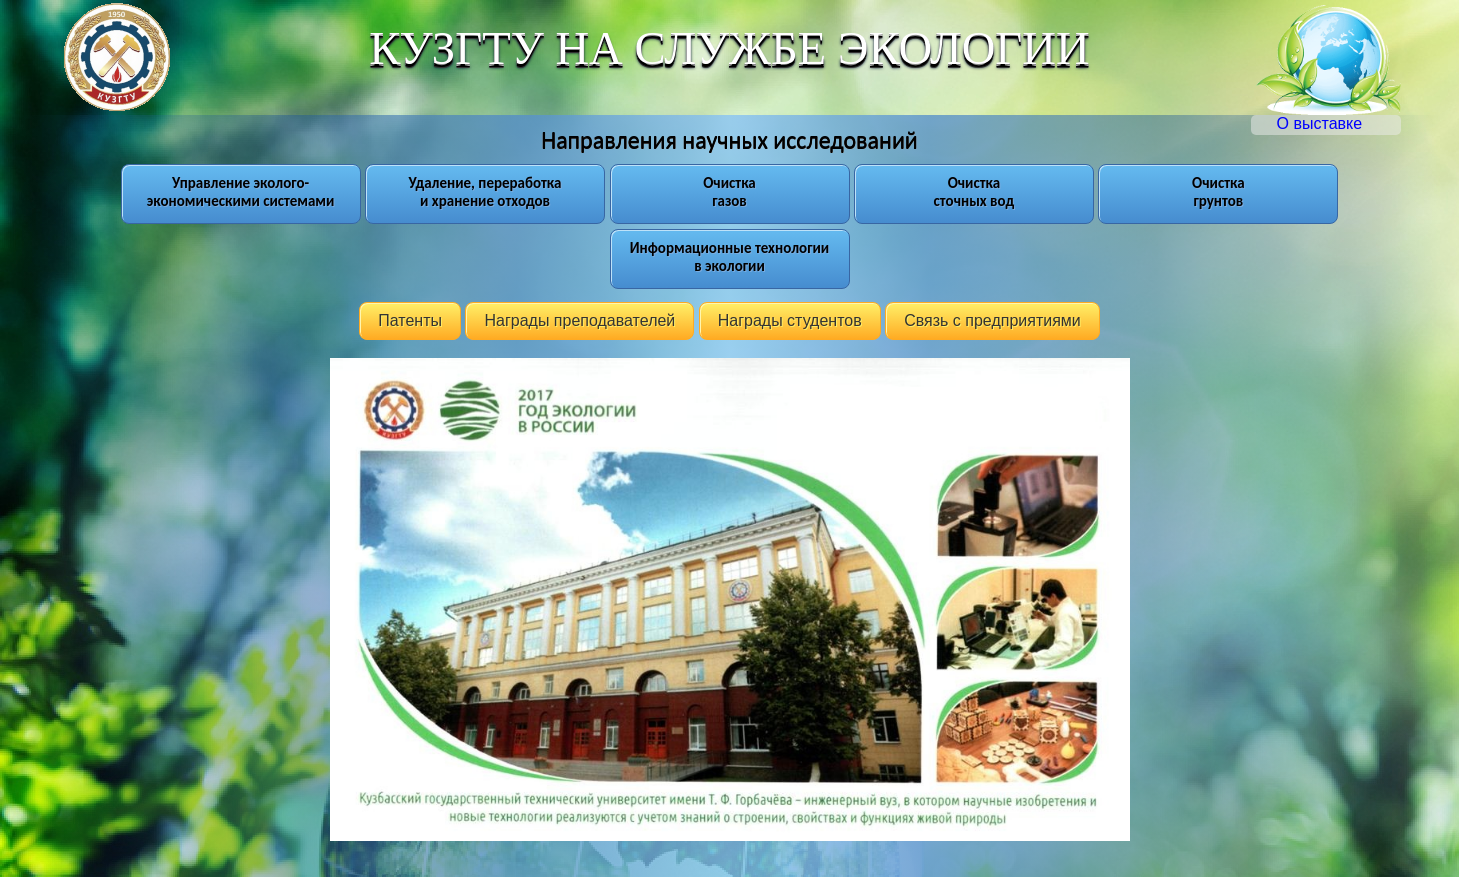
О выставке (1337, 123)
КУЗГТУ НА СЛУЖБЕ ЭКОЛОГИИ (729, 48)
